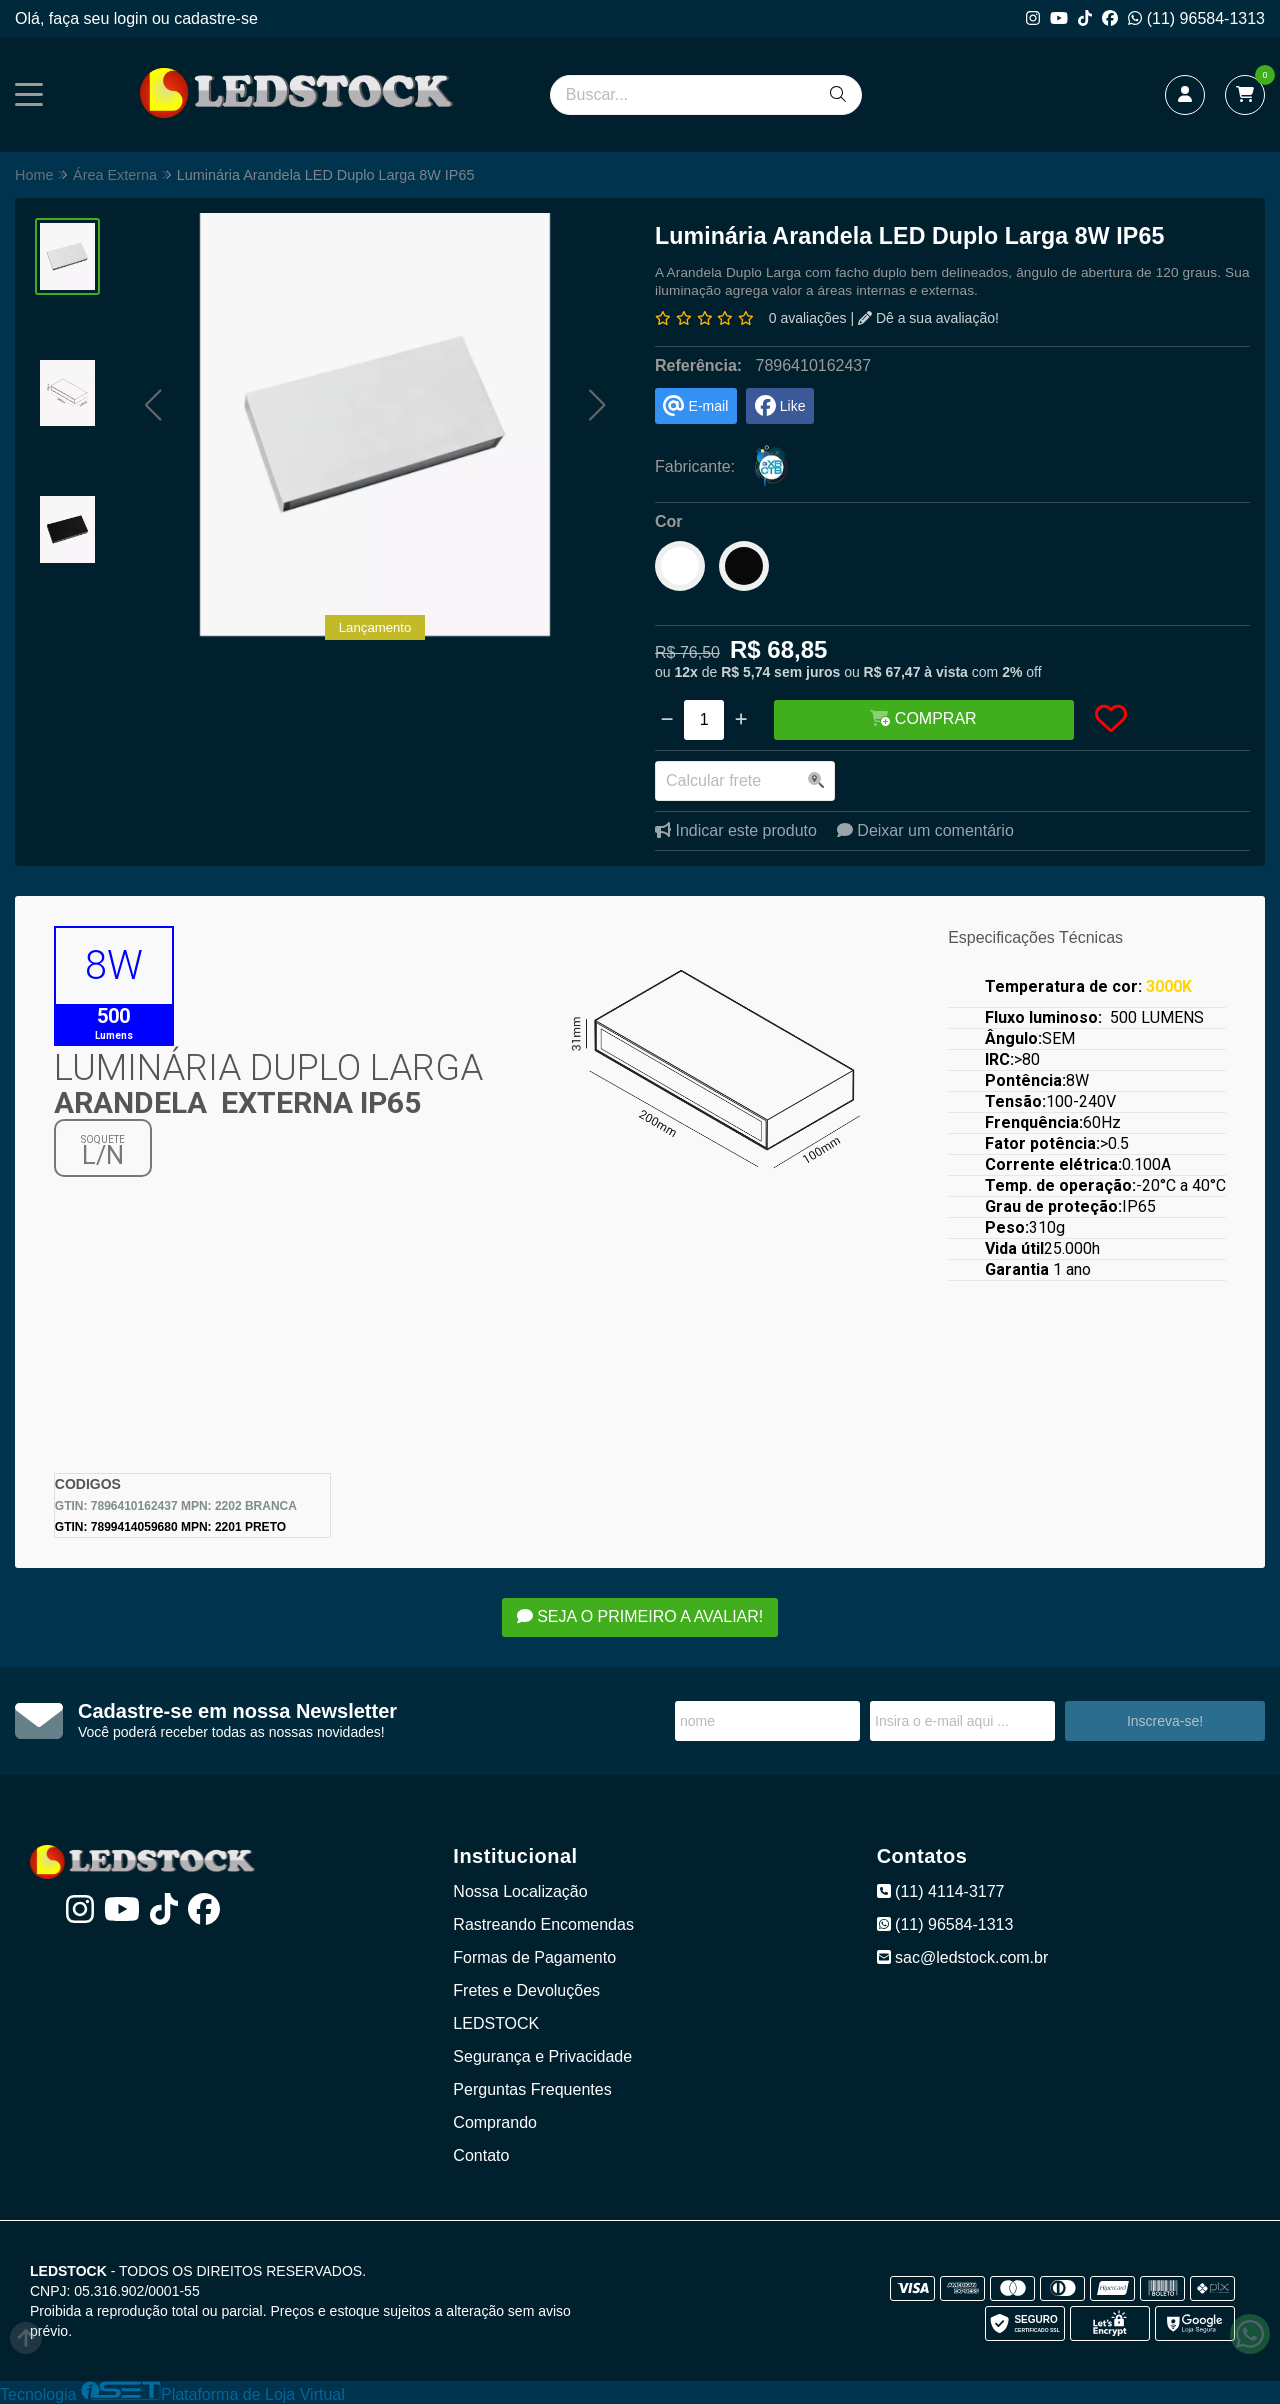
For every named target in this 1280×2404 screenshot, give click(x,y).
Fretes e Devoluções (526, 1990)
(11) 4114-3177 (941, 1891)
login (133, 18)
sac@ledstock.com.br (963, 1957)
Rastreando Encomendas (543, 1924)
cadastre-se (216, 18)
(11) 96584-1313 (1196, 18)
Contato (481, 2155)
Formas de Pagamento (534, 1957)
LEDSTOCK (496, 2023)
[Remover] (667, 720)
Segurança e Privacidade (542, 2056)
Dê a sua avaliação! (928, 318)
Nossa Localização (520, 1891)
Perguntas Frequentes (532, 2089)
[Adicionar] (741, 720)
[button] (152, 404)
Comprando (495, 2122)
